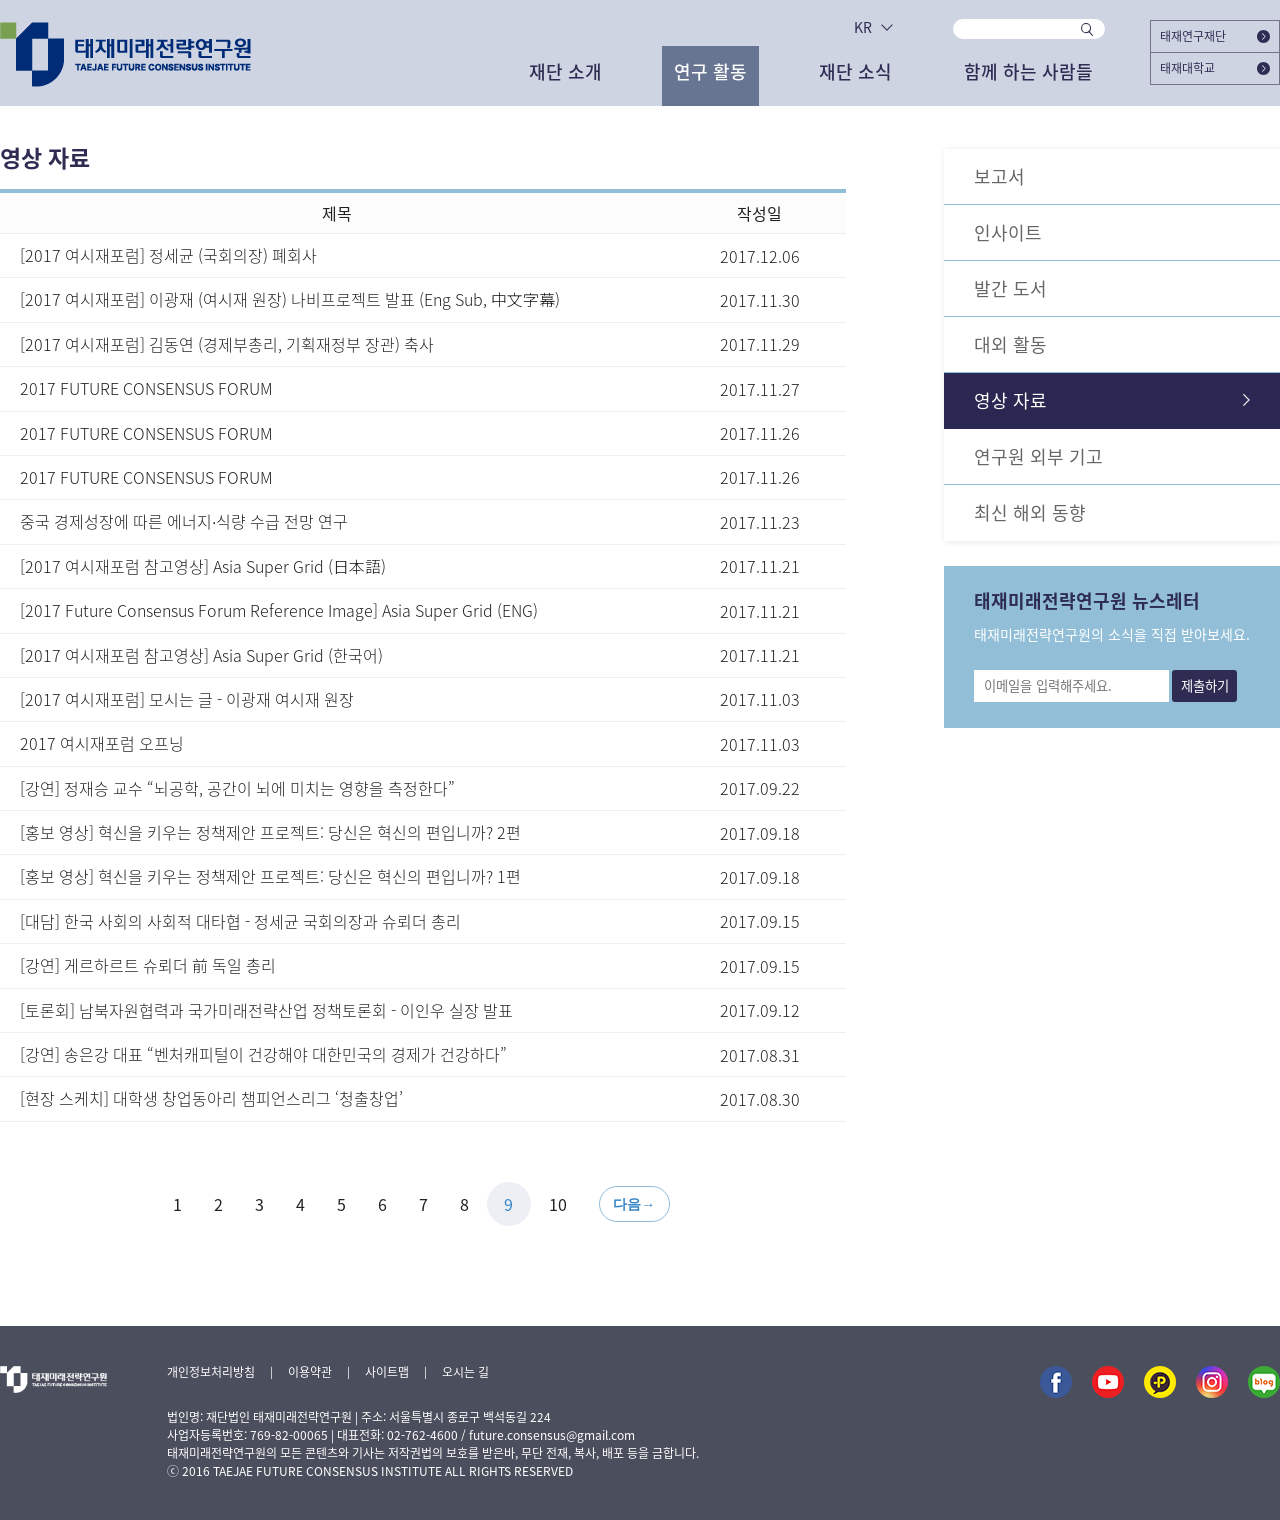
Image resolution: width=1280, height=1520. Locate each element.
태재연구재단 (1215, 36)
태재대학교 (1215, 68)
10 (558, 1204)
